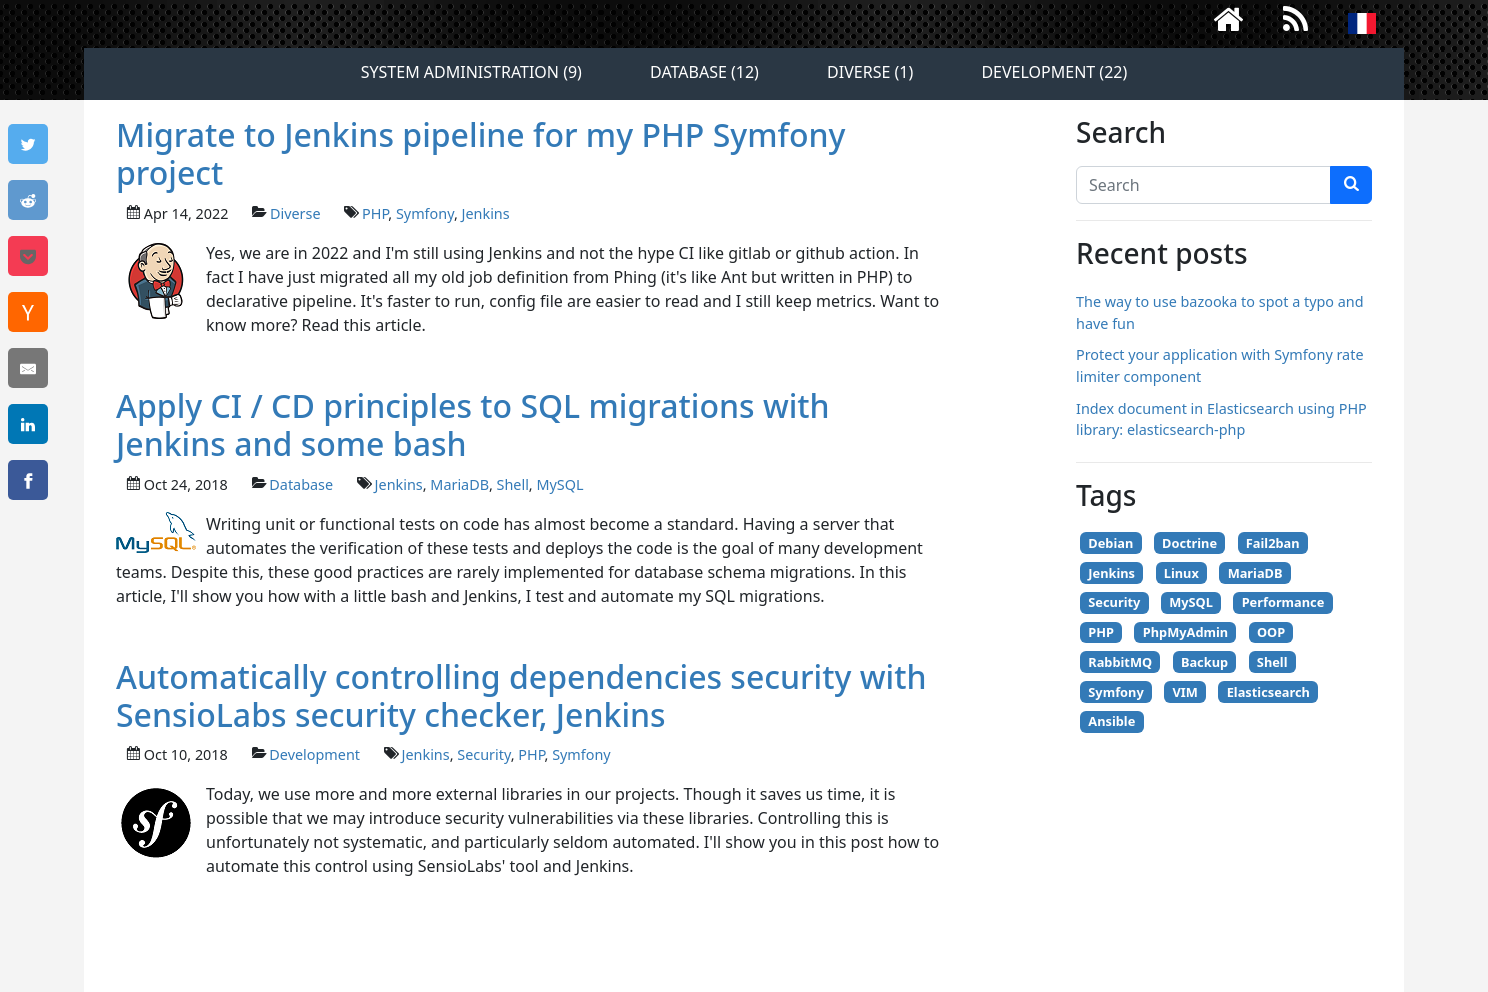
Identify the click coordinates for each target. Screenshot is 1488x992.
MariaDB (459, 484)
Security (483, 754)
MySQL (559, 484)
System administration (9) (471, 72)
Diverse (295, 213)
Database (301, 484)
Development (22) (1054, 72)
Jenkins (486, 213)
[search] (1351, 185)
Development (314, 754)
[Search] (1203, 185)
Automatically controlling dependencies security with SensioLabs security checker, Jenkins (521, 695)
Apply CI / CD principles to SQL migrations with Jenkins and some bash (473, 424)
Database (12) (704, 72)
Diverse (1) (870, 72)
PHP (375, 213)
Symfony (425, 213)
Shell (513, 484)
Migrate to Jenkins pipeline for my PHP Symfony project (480, 153)
